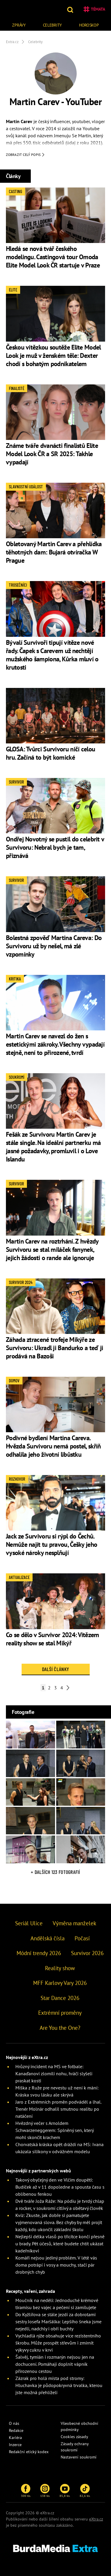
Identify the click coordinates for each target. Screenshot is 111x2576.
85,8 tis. (64, 2490)
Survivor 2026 (87, 1953)
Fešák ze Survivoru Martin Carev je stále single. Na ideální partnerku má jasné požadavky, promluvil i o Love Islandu (53, 1146)
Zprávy (18, 25)
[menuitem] (19, 24)
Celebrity (52, 25)
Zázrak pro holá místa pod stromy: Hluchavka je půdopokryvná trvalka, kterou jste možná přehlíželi (58, 2385)
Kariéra (15, 2437)
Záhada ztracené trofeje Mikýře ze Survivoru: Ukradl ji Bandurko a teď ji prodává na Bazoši (54, 1347)
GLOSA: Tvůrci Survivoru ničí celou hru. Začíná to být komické (50, 753)
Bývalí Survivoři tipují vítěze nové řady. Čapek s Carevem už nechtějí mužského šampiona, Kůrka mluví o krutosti (52, 654)
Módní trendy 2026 (39, 1953)
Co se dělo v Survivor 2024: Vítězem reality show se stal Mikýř (52, 1639)
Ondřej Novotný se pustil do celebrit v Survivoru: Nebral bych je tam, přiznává (55, 847)
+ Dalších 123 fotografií (55, 1872)
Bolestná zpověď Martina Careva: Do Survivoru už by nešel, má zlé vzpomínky (54, 946)
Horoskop (89, 25)
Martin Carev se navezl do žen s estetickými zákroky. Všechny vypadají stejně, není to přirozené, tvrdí (55, 1044)
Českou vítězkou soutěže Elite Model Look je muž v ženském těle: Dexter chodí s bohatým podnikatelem (53, 355)
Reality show (60, 1968)
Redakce (16, 2430)
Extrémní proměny (60, 2012)
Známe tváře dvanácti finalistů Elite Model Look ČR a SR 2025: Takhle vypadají (52, 453)
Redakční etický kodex (29, 2451)
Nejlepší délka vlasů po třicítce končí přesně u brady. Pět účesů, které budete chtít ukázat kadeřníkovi (59, 2244)
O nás (14, 2423)
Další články (55, 1669)
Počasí (82, 1938)
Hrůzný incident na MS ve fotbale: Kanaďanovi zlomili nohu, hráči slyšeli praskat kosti (53, 2073)
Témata (94, 9)
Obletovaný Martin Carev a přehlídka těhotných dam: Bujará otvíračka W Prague (54, 552)
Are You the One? (60, 2027)
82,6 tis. (85, 2490)
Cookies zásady (74, 2436)
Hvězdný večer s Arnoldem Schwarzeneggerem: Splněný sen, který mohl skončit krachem (54, 2130)
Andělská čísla (47, 1938)
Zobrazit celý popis (25, 154)
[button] (71, 9)
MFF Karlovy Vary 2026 (60, 1982)
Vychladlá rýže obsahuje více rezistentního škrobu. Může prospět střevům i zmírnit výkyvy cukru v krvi (58, 2343)
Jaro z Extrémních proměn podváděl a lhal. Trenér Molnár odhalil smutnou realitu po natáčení (58, 2109)
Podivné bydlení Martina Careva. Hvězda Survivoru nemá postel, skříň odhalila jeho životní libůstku (53, 1446)
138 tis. (45, 2490)
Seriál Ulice (29, 1923)
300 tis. (26, 2490)
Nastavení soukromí (78, 2457)
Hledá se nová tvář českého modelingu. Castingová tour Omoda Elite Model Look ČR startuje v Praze (53, 256)
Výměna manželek (74, 1923)
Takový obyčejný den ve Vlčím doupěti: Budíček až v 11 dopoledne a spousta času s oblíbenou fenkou (59, 2187)
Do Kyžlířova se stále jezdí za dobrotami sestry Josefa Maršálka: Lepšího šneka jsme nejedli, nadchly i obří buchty (58, 2321)
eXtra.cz (96, 2519)
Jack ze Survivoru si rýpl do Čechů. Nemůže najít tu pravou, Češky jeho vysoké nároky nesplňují (51, 1544)
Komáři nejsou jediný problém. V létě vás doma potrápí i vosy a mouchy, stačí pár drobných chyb (56, 2265)
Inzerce (15, 2444)
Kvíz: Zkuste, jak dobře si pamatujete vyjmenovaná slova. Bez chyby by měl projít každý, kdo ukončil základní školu (58, 2222)
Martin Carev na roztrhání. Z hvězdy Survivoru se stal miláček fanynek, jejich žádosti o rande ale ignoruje (52, 1249)
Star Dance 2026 (60, 1997)
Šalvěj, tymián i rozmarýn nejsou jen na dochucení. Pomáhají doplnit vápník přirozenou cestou (54, 2364)
